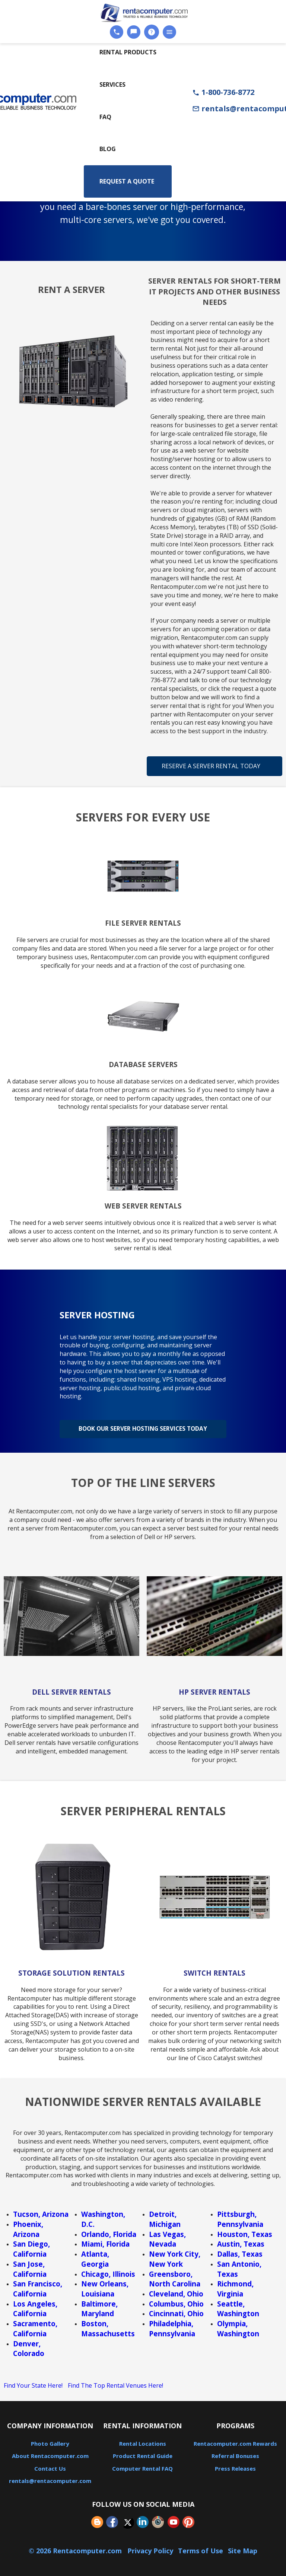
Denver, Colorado (28, 2345)
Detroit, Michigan (165, 2216)
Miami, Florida (105, 2240)
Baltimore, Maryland (99, 2305)
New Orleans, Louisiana (104, 2285)
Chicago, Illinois (108, 2271)
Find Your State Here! (33, 2382)
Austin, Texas (240, 2240)
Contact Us (50, 2465)
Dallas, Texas (240, 2251)
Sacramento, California (35, 2325)
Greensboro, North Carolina (174, 2276)
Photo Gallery (50, 2440)
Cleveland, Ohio (176, 2290)
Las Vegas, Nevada (167, 2236)
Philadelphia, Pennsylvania (172, 2325)
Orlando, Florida (108, 2231)
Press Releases (235, 2465)
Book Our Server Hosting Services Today (142, 1427)
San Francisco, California (37, 2285)
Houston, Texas (244, 2231)
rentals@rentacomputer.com (50, 2477)
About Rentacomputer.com (50, 2453)
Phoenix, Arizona (28, 2226)
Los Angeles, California (35, 2305)
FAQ (105, 117)
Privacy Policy (150, 2547)
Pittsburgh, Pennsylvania (240, 2216)
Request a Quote (126, 181)
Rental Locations (142, 2440)
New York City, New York (174, 2256)
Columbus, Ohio (176, 2300)
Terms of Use (200, 2547)
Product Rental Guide (142, 2453)
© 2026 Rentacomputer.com (76, 2547)
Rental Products (127, 52)
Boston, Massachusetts (108, 2325)
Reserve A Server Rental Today (211, 766)
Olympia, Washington (238, 2325)
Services (112, 84)
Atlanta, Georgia (95, 2256)
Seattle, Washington (238, 2305)
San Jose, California (30, 2266)
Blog (107, 149)
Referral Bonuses (235, 2453)
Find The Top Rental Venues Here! (115, 2382)
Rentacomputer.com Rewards (235, 2440)
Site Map (242, 2547)
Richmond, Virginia (235, 2285)
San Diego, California (31, 2246)
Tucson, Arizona (41, 2211)
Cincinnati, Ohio (176, 2310)
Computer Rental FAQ (142, 2465)
